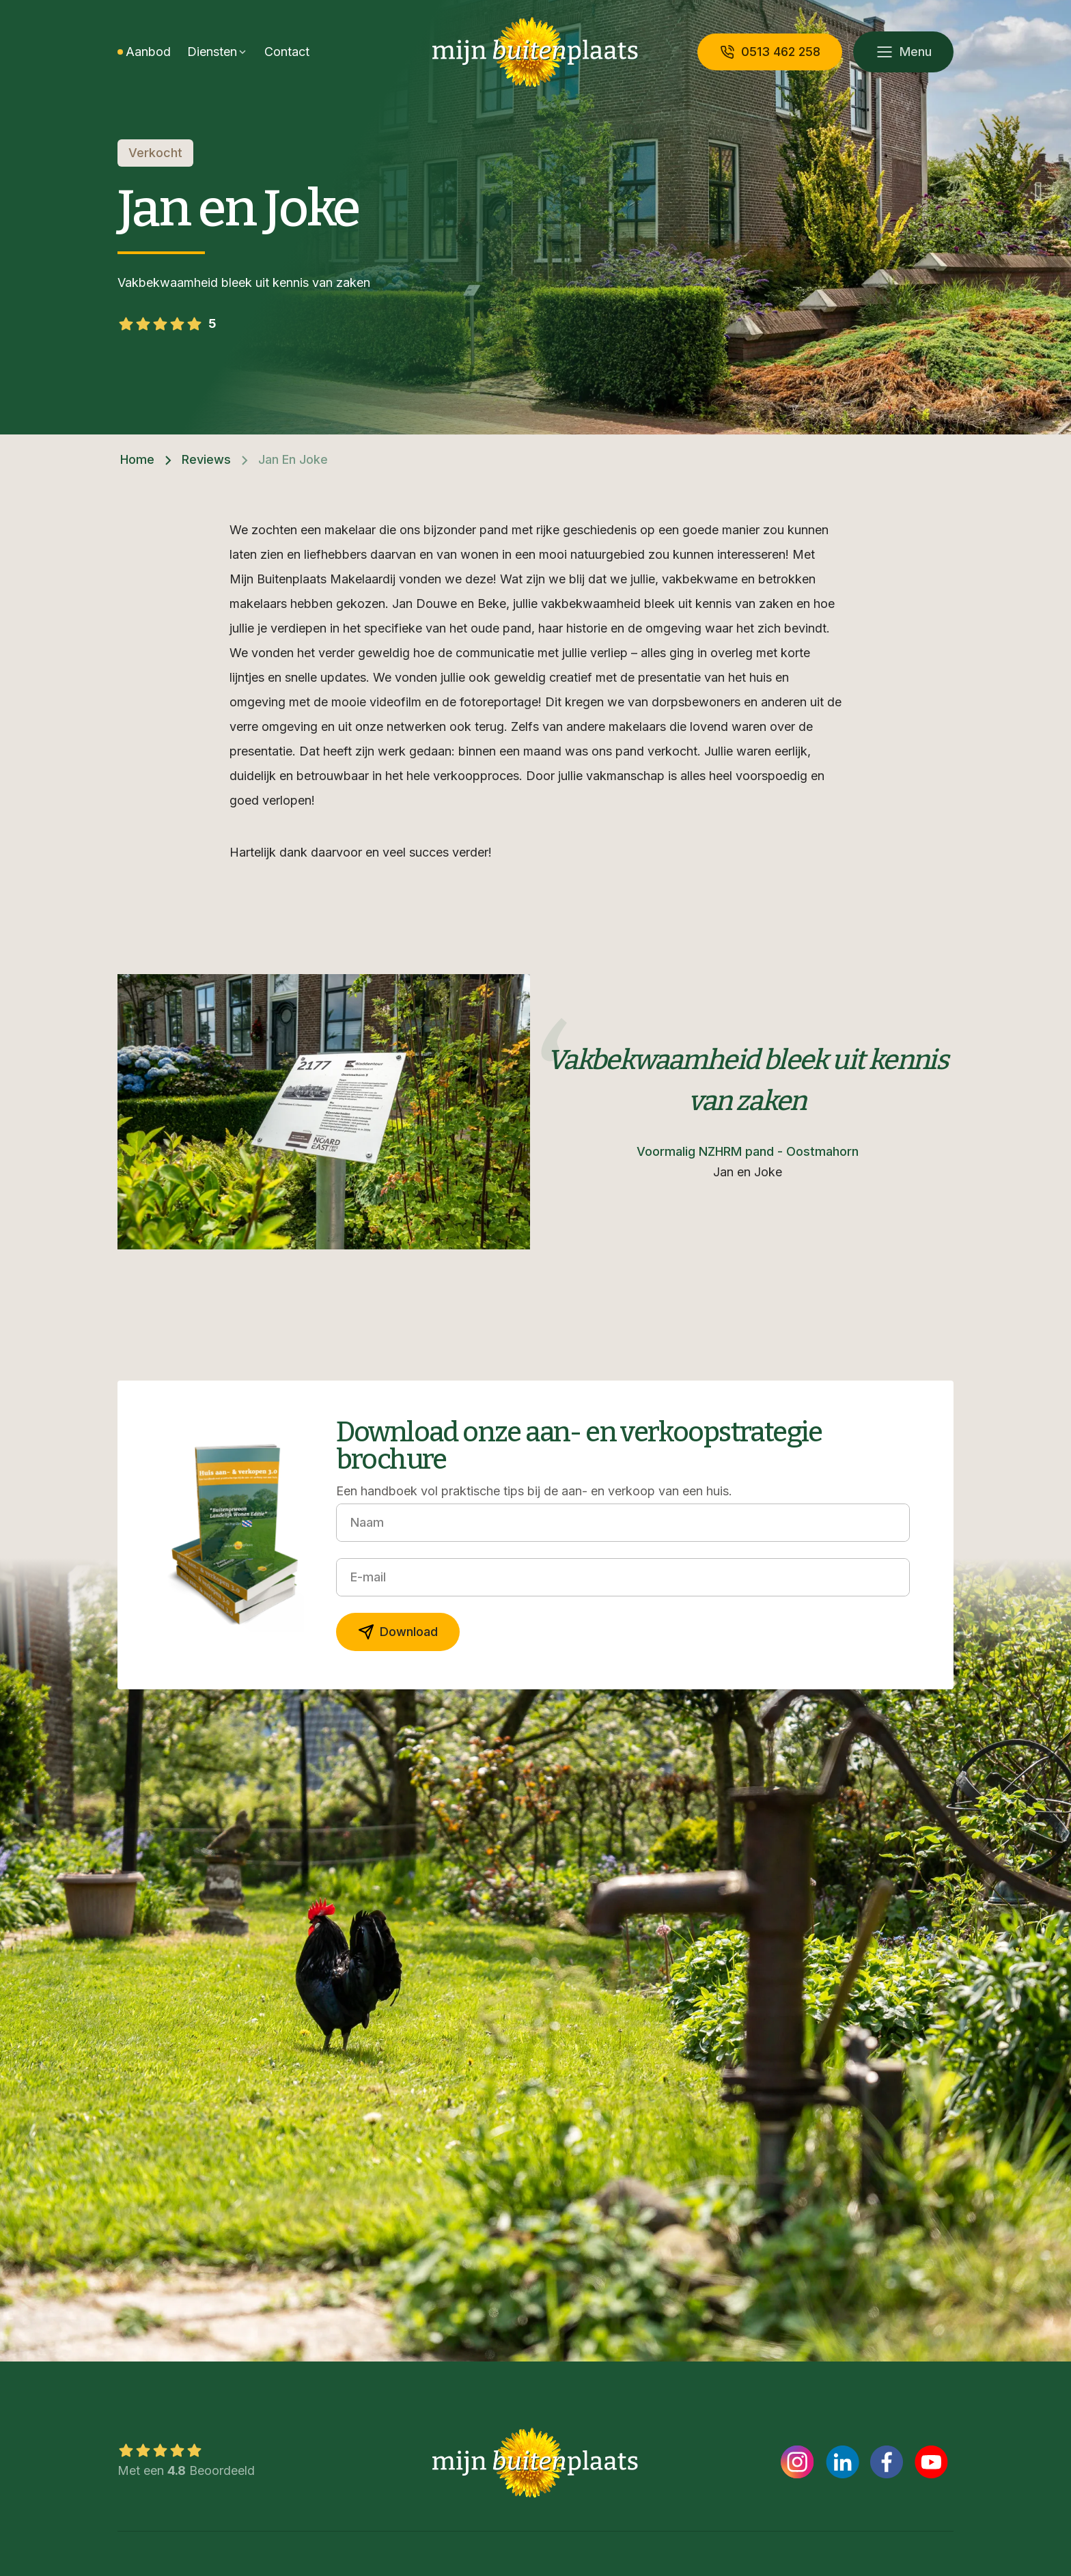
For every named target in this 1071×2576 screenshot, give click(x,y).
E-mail (368, 1577)
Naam (367, 1522)
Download (398, 1632)
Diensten (212, 51)
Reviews (206, 459)
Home (137, 459)
